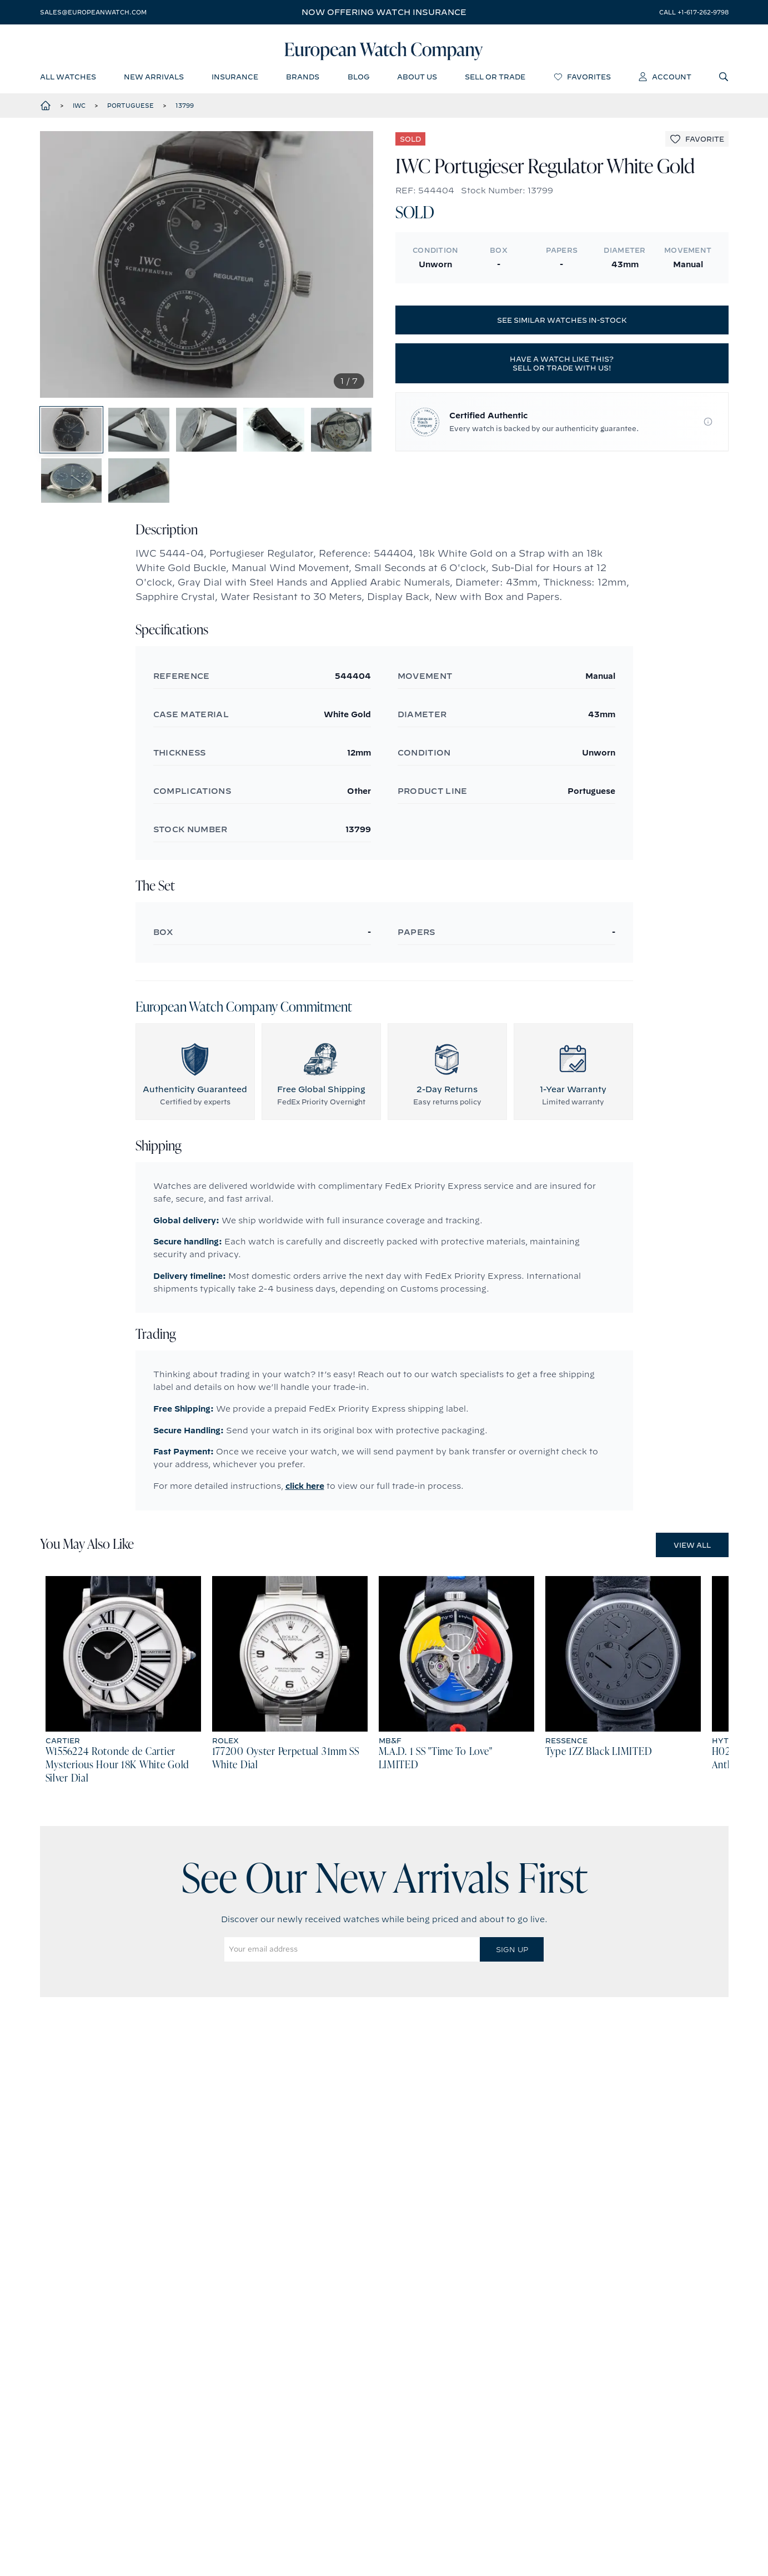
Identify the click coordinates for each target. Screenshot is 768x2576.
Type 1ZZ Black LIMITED (598, 1789)
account (665, 80)
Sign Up (512, 1986)
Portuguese (130, 110)
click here (304, 1522)
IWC (79, 110)
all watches (68, 80)
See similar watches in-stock (562, 325)
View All (692, 1581)
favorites (582, 80)
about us (417, 80)
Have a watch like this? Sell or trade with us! (562, 369)
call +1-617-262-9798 (694, 12)
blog (358, 80)
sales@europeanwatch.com (93, 12)
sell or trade (495, 80)
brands (302, 80)
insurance (235, 80)
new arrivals (154, 80)
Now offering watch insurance (384, 12)
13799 (184, 110)
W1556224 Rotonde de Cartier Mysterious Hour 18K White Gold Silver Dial (118, 1802)
